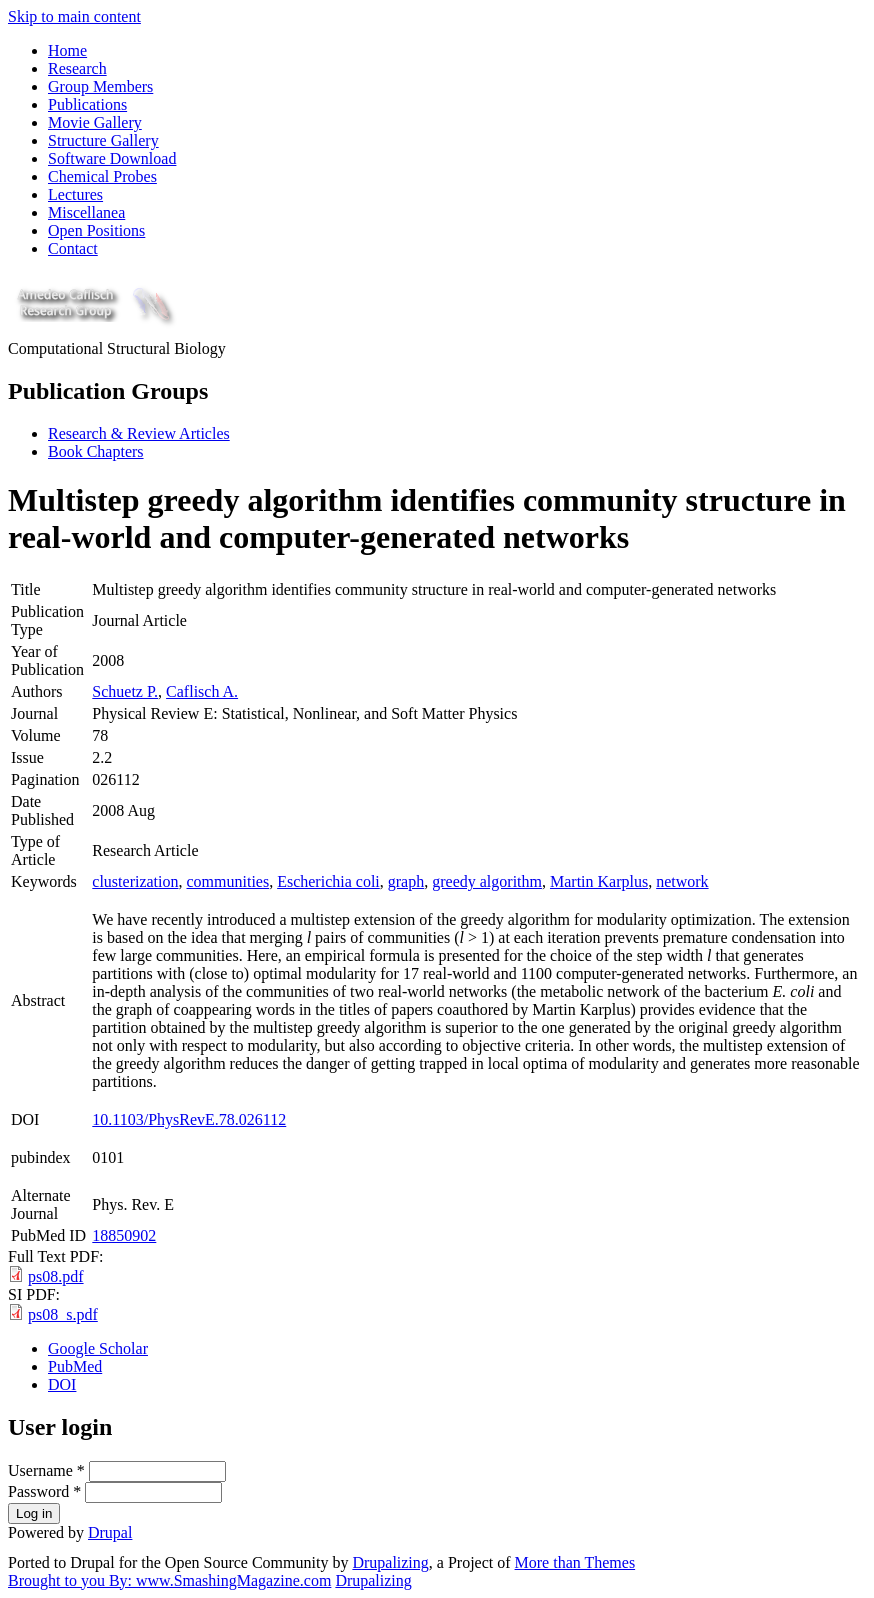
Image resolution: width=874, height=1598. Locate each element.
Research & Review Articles (139, 433)
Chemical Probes (102, 176)
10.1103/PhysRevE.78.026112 (189, 1119)
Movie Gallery (95, 122)
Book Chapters (96, 451)
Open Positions (96, 230)
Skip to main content (74, 16)
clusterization (135, 881)
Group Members (100, 86)
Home (67, 50)
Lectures (75, 194)
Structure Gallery (103, 140)
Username (46, 1470)
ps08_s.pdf (63, 1314)
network (682, 881)
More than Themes (575, 1562)
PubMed (75, 1366)
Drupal (110, 1532)
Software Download (112, 158)
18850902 (124, 1235)
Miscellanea (86, 212)
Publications (87, 104)
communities (228, 881)
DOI (62, 1384)
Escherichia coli (328, 881)
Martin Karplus (599, 881)
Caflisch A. (202, 691)
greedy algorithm (487, 881)
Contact (73, 248)
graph (406, 881)
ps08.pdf (56, 1276)
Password (44, 1491)
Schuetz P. (125, 691)
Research (77, 68)
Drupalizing (390, 1562)
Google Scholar (98, 1348)
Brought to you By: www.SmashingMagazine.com (169, 1580)
